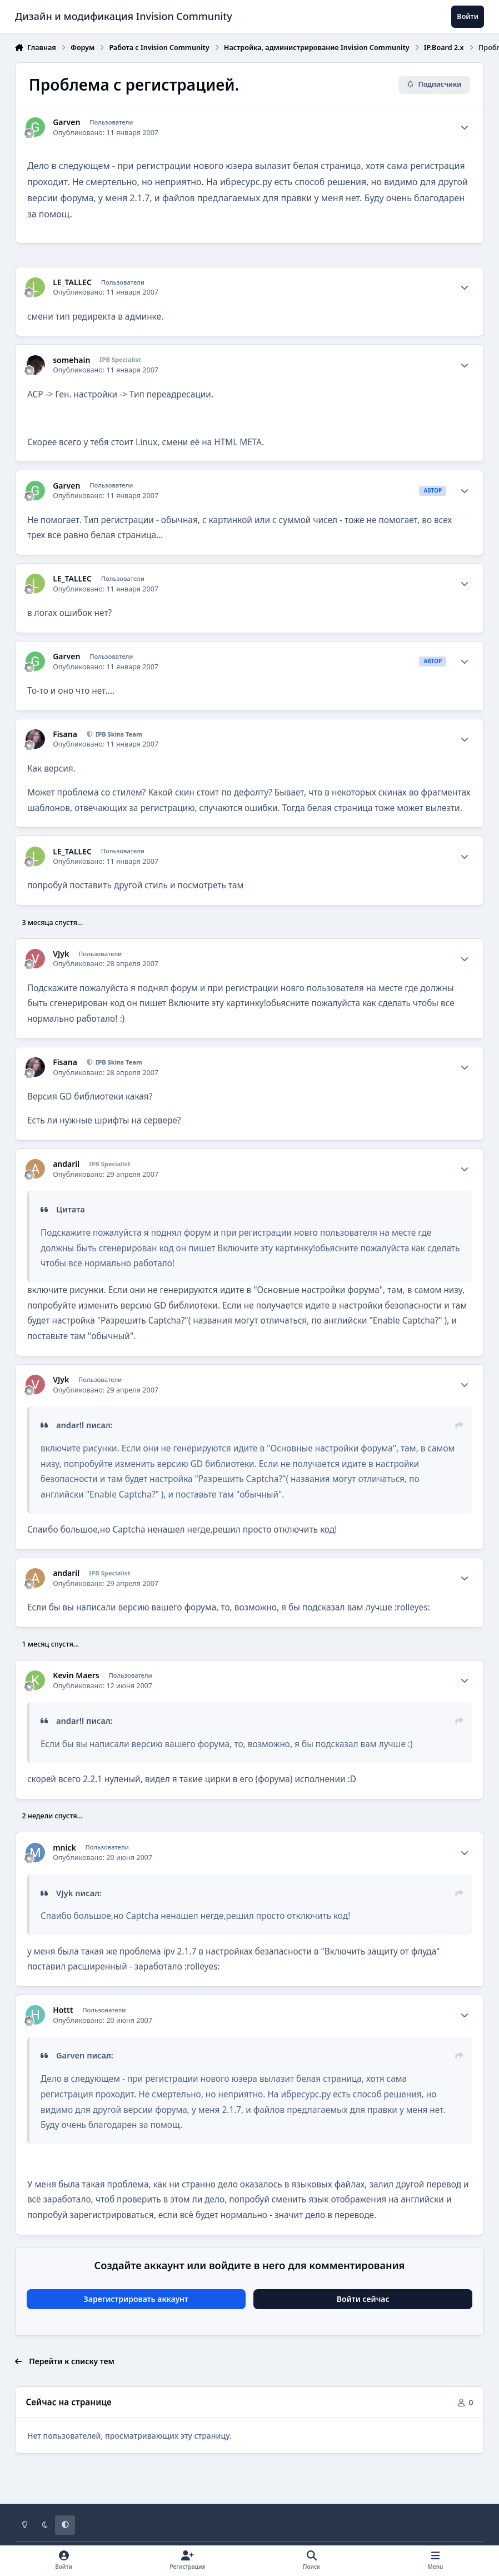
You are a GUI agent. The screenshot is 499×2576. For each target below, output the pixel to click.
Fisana (65, 734)
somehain (71, 360)
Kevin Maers (76, 1675)
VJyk (61, 954)
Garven (66, 122)
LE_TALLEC (72, 282)
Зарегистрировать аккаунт (136, 2299)
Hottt (63, 2010)
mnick (64, 1848)
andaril (66, 1164)
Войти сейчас (363, 2299)
